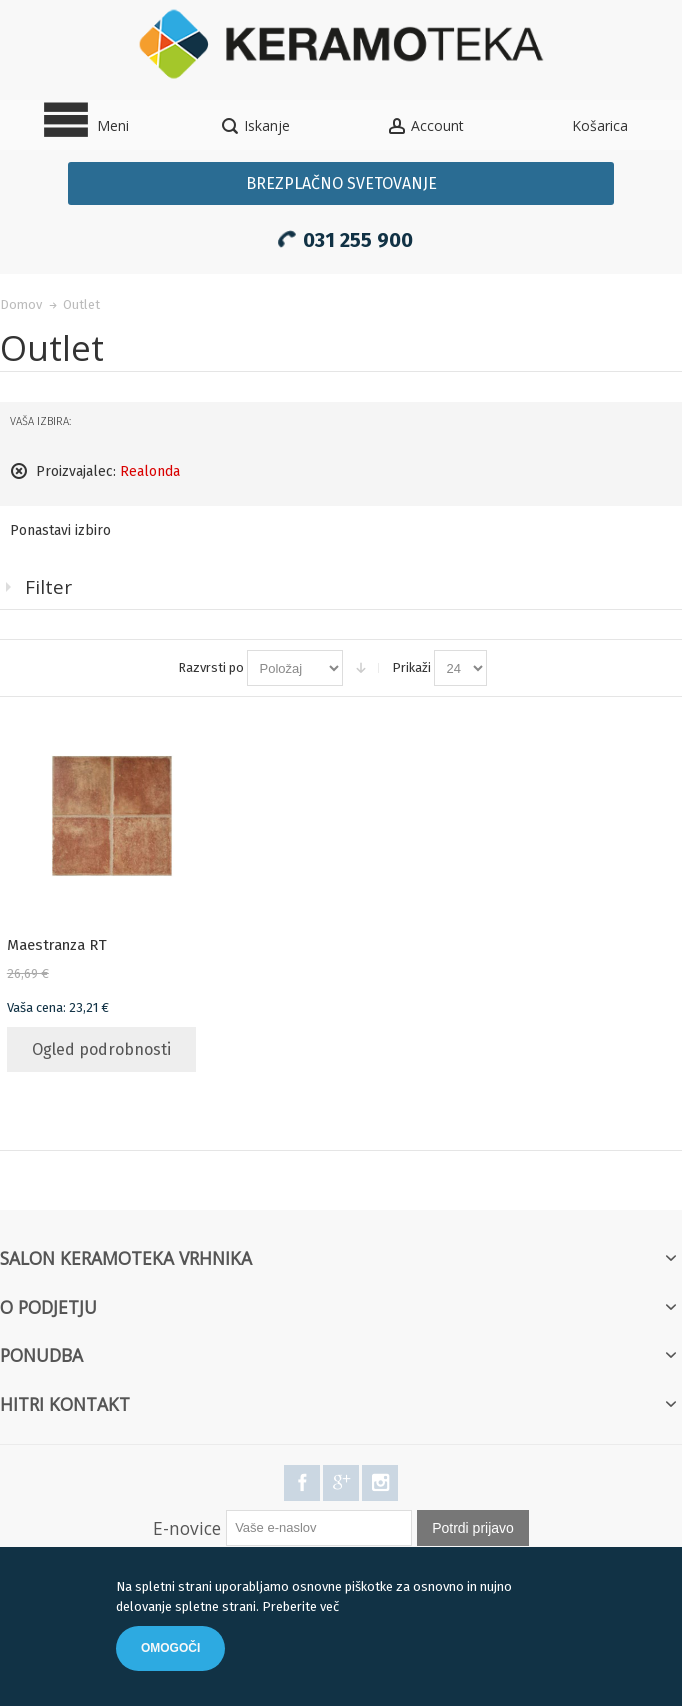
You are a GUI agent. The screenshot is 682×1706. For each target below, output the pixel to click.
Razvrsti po (211, 667)
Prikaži (411, 667)
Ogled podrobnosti (101, 1049)
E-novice (187, 1528)
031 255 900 (341, 236)
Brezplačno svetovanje (341, 183)
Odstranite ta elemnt (19, 471)
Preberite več (300, 1606)
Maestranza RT (57, 945)
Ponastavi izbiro (60, 530)
